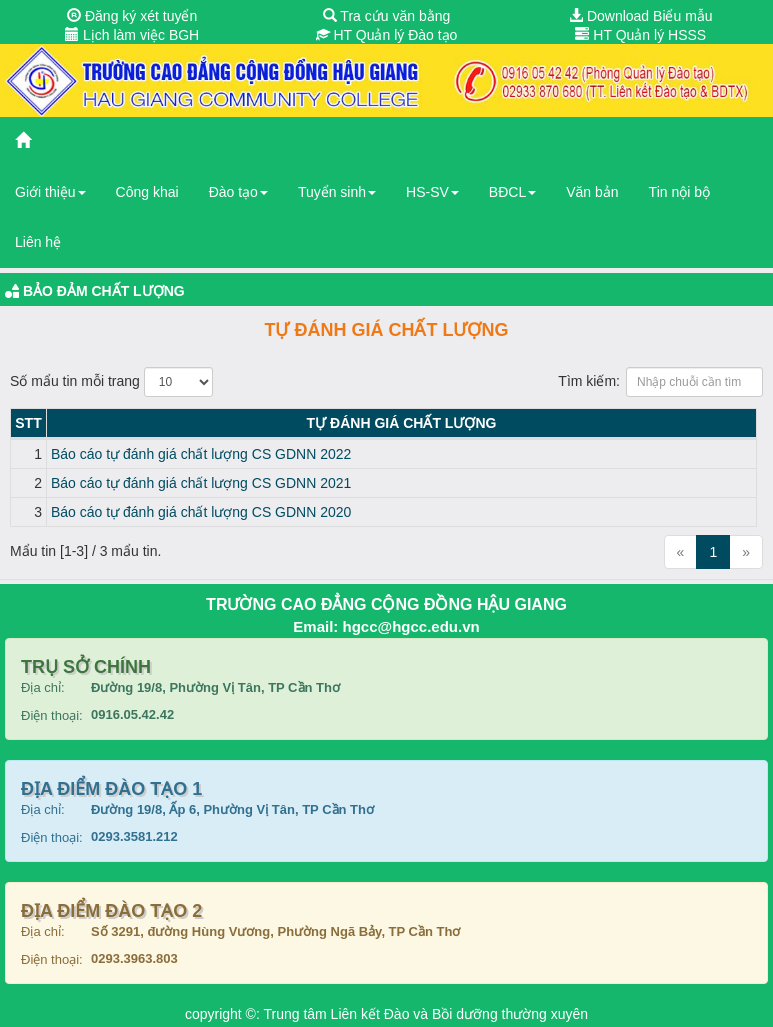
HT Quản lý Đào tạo (387, 35)
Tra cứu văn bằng (387, 16)
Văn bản (592, 192)
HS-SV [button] (432, 192)
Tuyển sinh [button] (337, 192)
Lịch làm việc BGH (132, 35)
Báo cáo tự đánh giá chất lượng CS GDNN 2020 (201, 512)
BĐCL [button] (512, 192)
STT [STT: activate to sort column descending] (28, 423)
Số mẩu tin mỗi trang (111, 382)
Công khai (147, 192)
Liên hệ (38, 242)
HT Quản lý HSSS (640, 35)
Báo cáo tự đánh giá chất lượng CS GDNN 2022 (201, 454)
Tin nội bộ (679, 192)
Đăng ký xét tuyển (132, 16)
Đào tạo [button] (238, 192)
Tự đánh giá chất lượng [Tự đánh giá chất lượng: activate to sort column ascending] (402, 423)
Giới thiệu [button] (50, 192)
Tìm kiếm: (660, 382)
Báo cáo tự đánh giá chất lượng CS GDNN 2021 (201, 483)
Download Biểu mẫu (641, 16)
